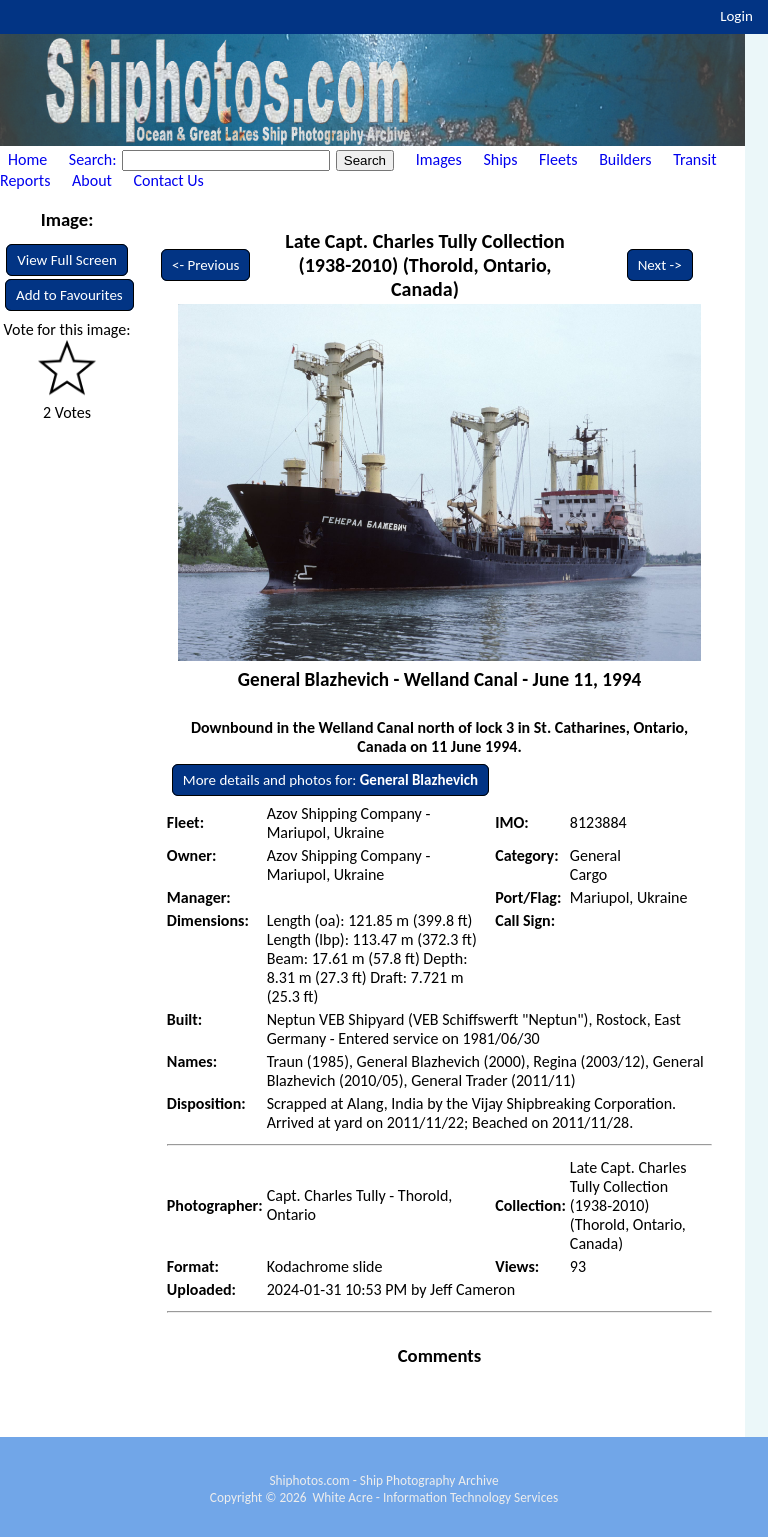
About (92, 180)
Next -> (660, 265)
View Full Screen (67, 260)
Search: (94, 159)
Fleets (558, 159)
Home (27, 159)
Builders (625, 159)
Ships (500, 159)
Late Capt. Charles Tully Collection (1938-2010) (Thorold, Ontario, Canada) (424, 265)
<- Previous (206, 265)
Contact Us (169, 180)
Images (439, 159)
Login (736, 16)
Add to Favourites (69, 295)
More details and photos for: (330, 780)
